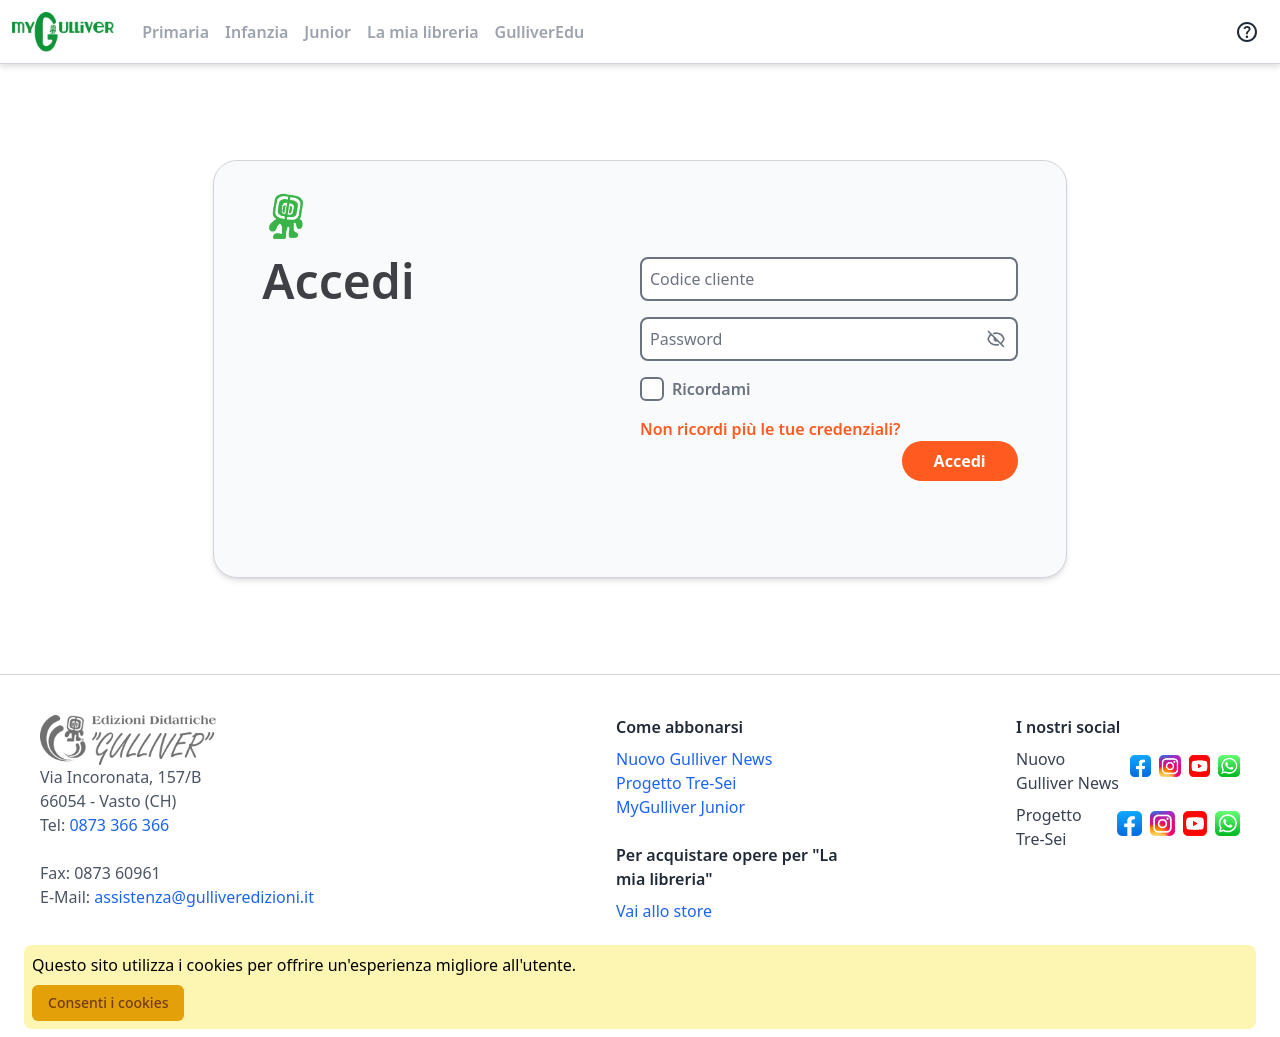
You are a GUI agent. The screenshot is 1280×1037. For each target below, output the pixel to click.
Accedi (960, 461)
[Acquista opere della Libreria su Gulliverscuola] (728, 911)
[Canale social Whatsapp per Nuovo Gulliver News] (1229, 771)
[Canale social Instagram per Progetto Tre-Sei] (1162, 827)
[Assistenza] (1247, 32)
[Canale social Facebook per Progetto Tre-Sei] (1129, 827)
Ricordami (711, 389)
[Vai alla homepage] (63, 32)
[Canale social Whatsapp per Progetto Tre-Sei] (1227, 827)
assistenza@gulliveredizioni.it (204, 897)
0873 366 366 (119, 825)
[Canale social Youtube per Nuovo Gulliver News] (1200, 771)
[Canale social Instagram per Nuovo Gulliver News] (1170, 771)
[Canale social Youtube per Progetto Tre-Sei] (1195, 827)
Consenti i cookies (108, 1002)
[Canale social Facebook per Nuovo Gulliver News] (1141, 771)
